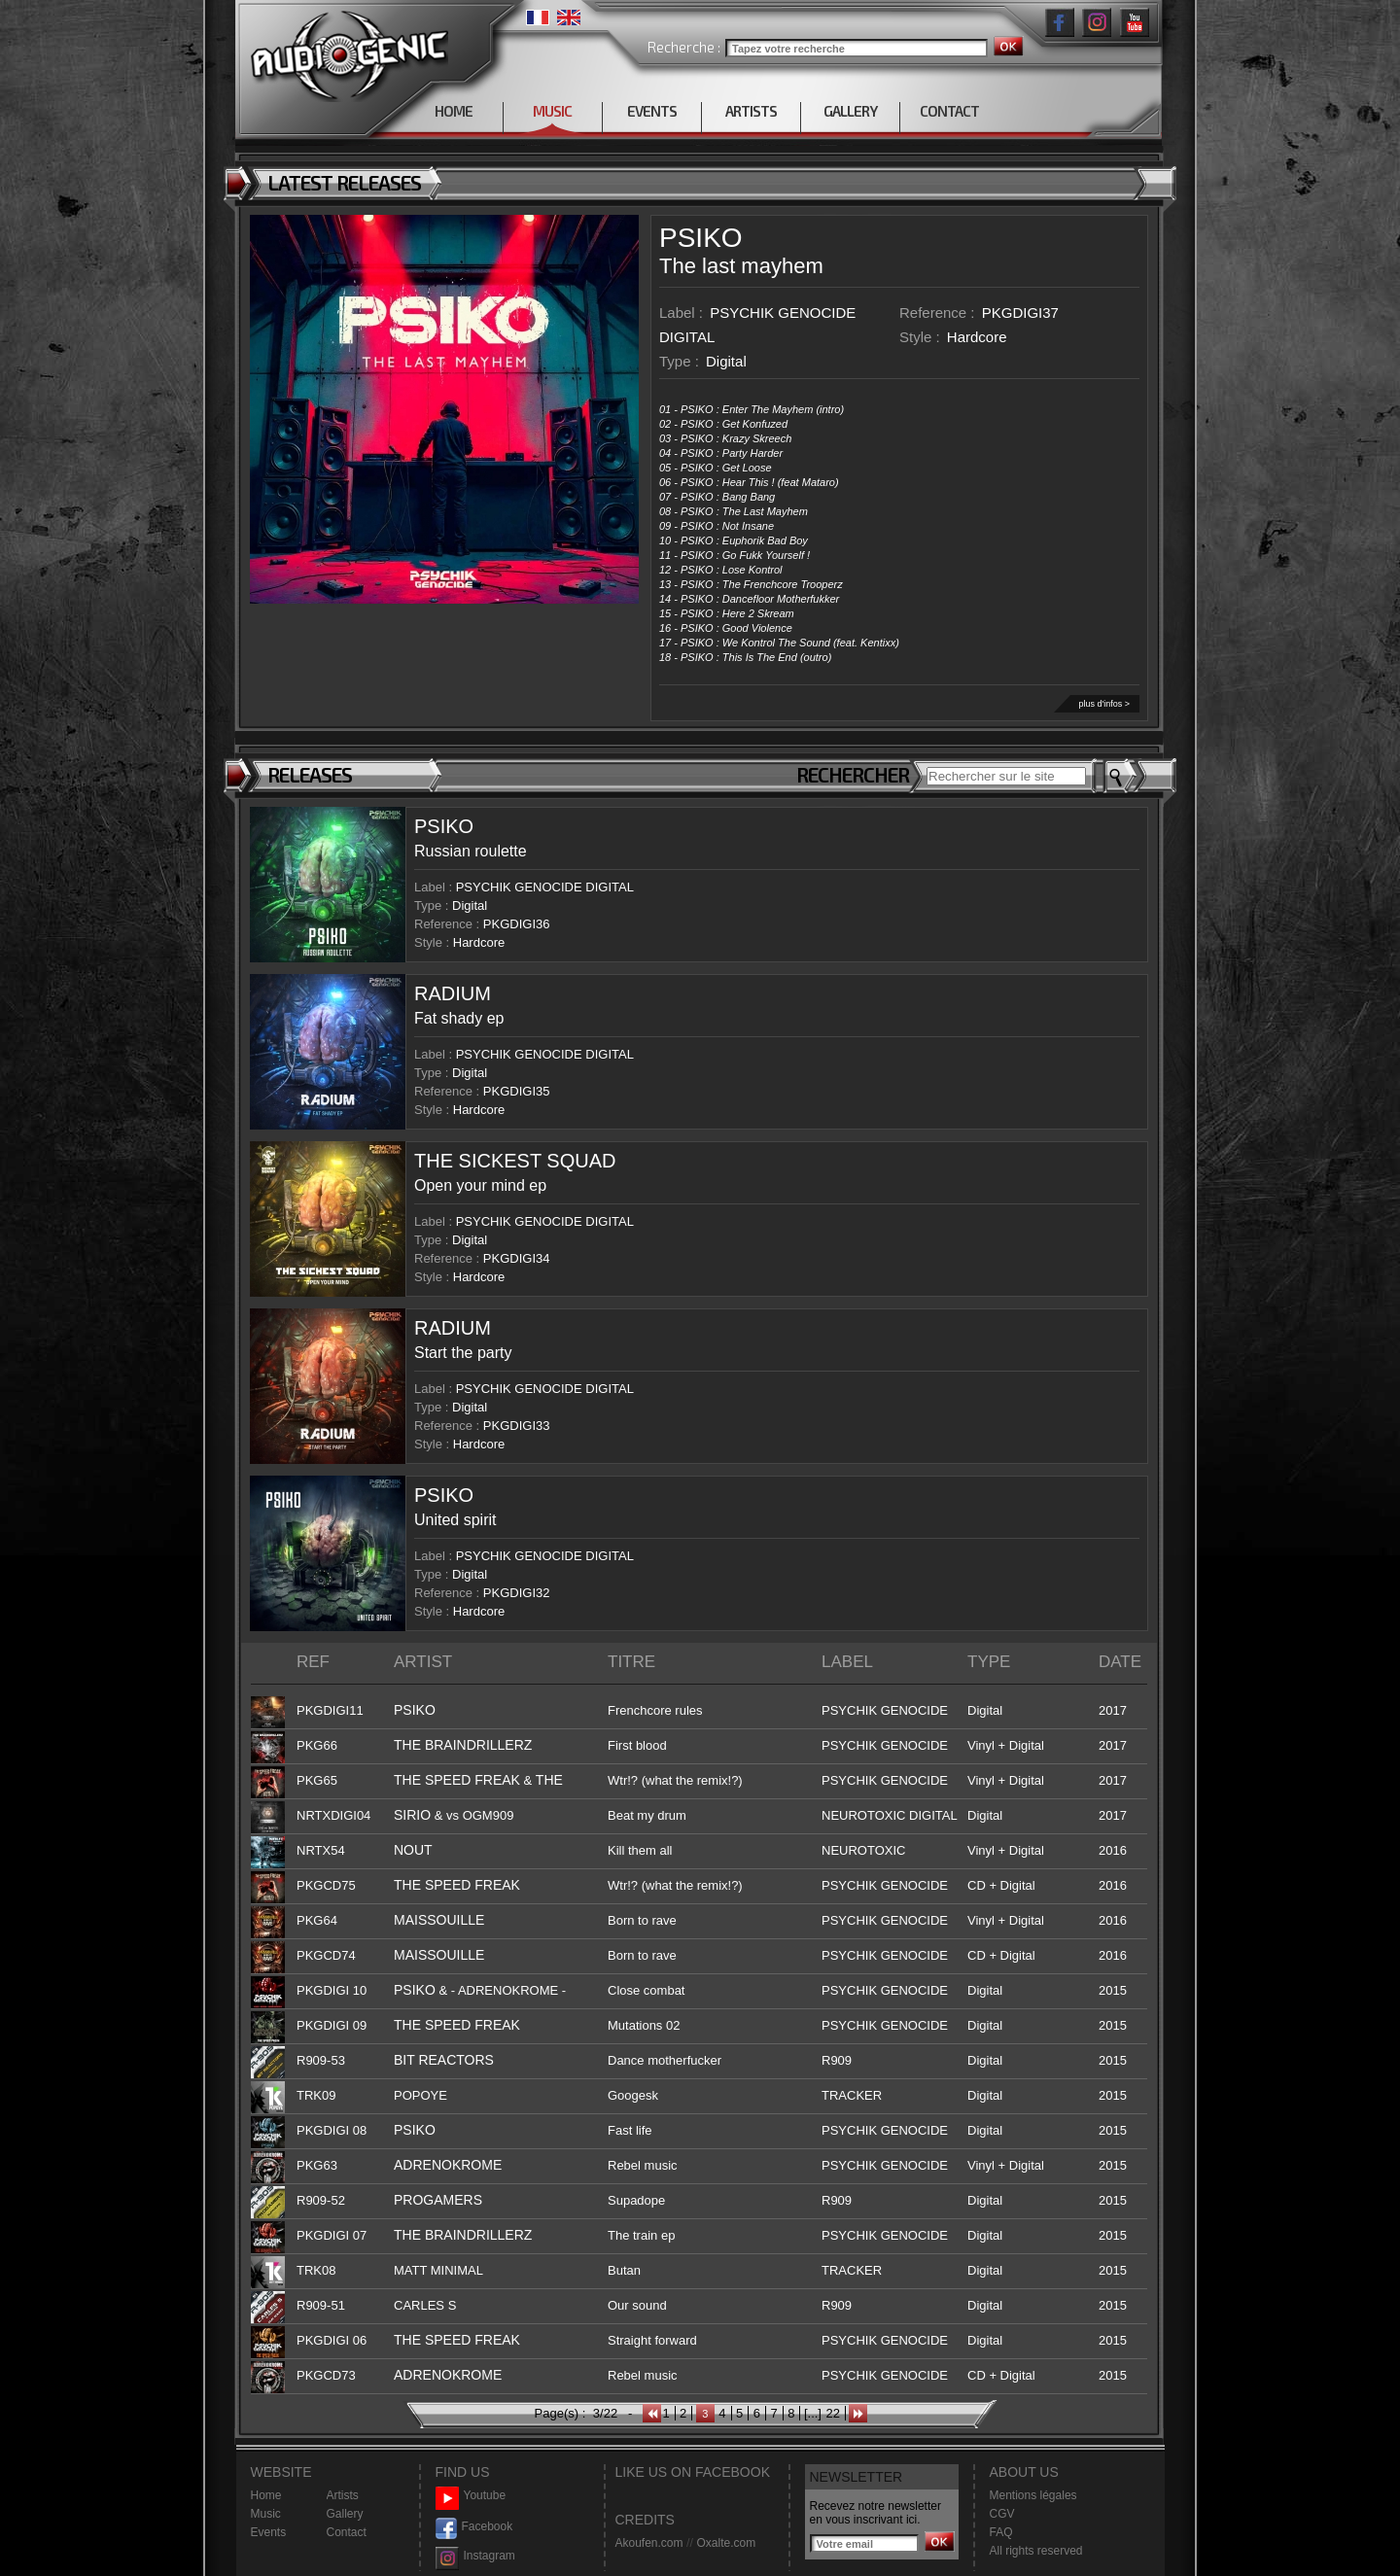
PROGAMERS (438, 2200)
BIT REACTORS (444, 2060)
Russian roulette (470, 851)
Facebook (474, 2527)
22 (832, 2413)
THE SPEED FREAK (457, 1780)
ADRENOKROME (448, 2165)
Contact (347, 2532)
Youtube (471, 2496)
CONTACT (949, 111)
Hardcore (977, 337)
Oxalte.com (725, 2543)
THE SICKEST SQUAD (514, 1160)
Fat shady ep (459, 1018)
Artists (343, 2495)
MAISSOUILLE (439, 1920)
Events (269, 2532)
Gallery (345, 2514)
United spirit (455, 1520)
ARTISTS (751, 111)
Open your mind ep (480, 1185)
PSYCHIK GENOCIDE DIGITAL (545, 887)
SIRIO (412, 1815)
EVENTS (652, 111)
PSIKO (701, 238)
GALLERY (850, 111)
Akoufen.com (649, 2543)
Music (266, 2514)
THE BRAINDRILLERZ (463, 1745)
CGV (1002, 2514)
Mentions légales (1033, 2495)
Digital (726, 361)
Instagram (475, 2556)
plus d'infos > (1104, 704)
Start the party (463, 1352)
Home (266, 2495)
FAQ (1001, 2532)
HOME (453, 111)
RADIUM (452, 993)
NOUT (413, 1850)
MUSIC (552, 111)
